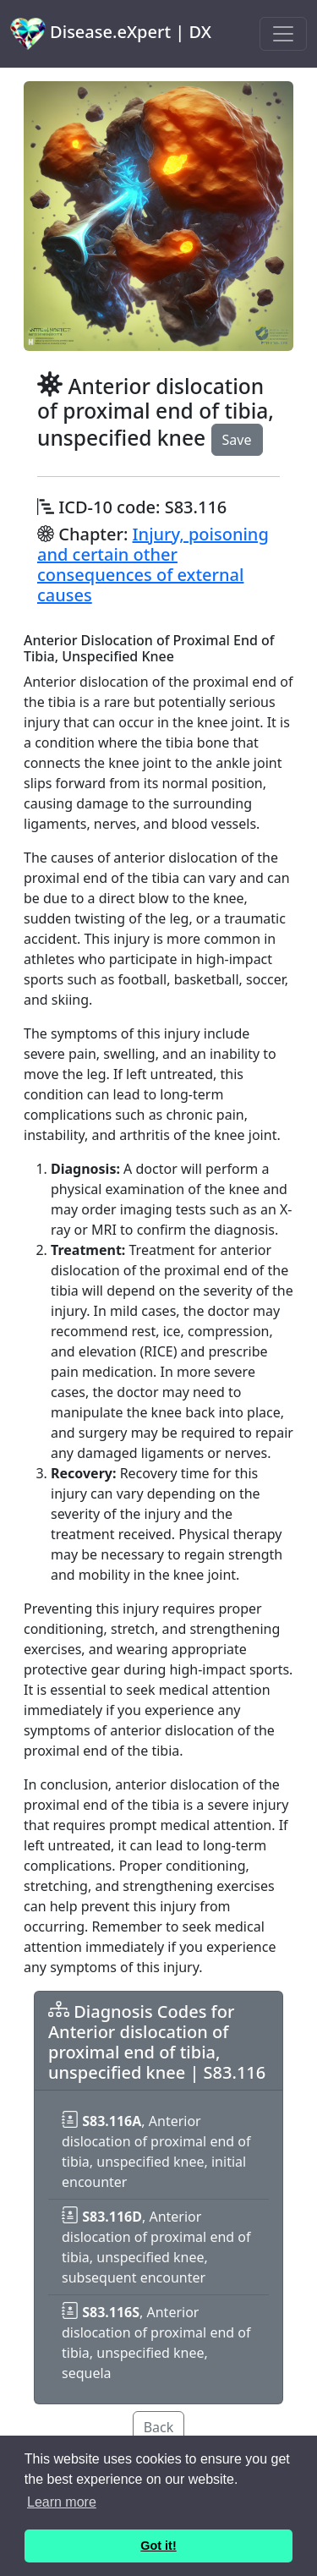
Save (237, 439)
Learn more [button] (61, 2502)
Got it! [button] (158, 2545)
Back (159, 2427)
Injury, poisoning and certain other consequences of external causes (153, 564)
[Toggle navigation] (283, 34)
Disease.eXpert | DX (110, 34)
